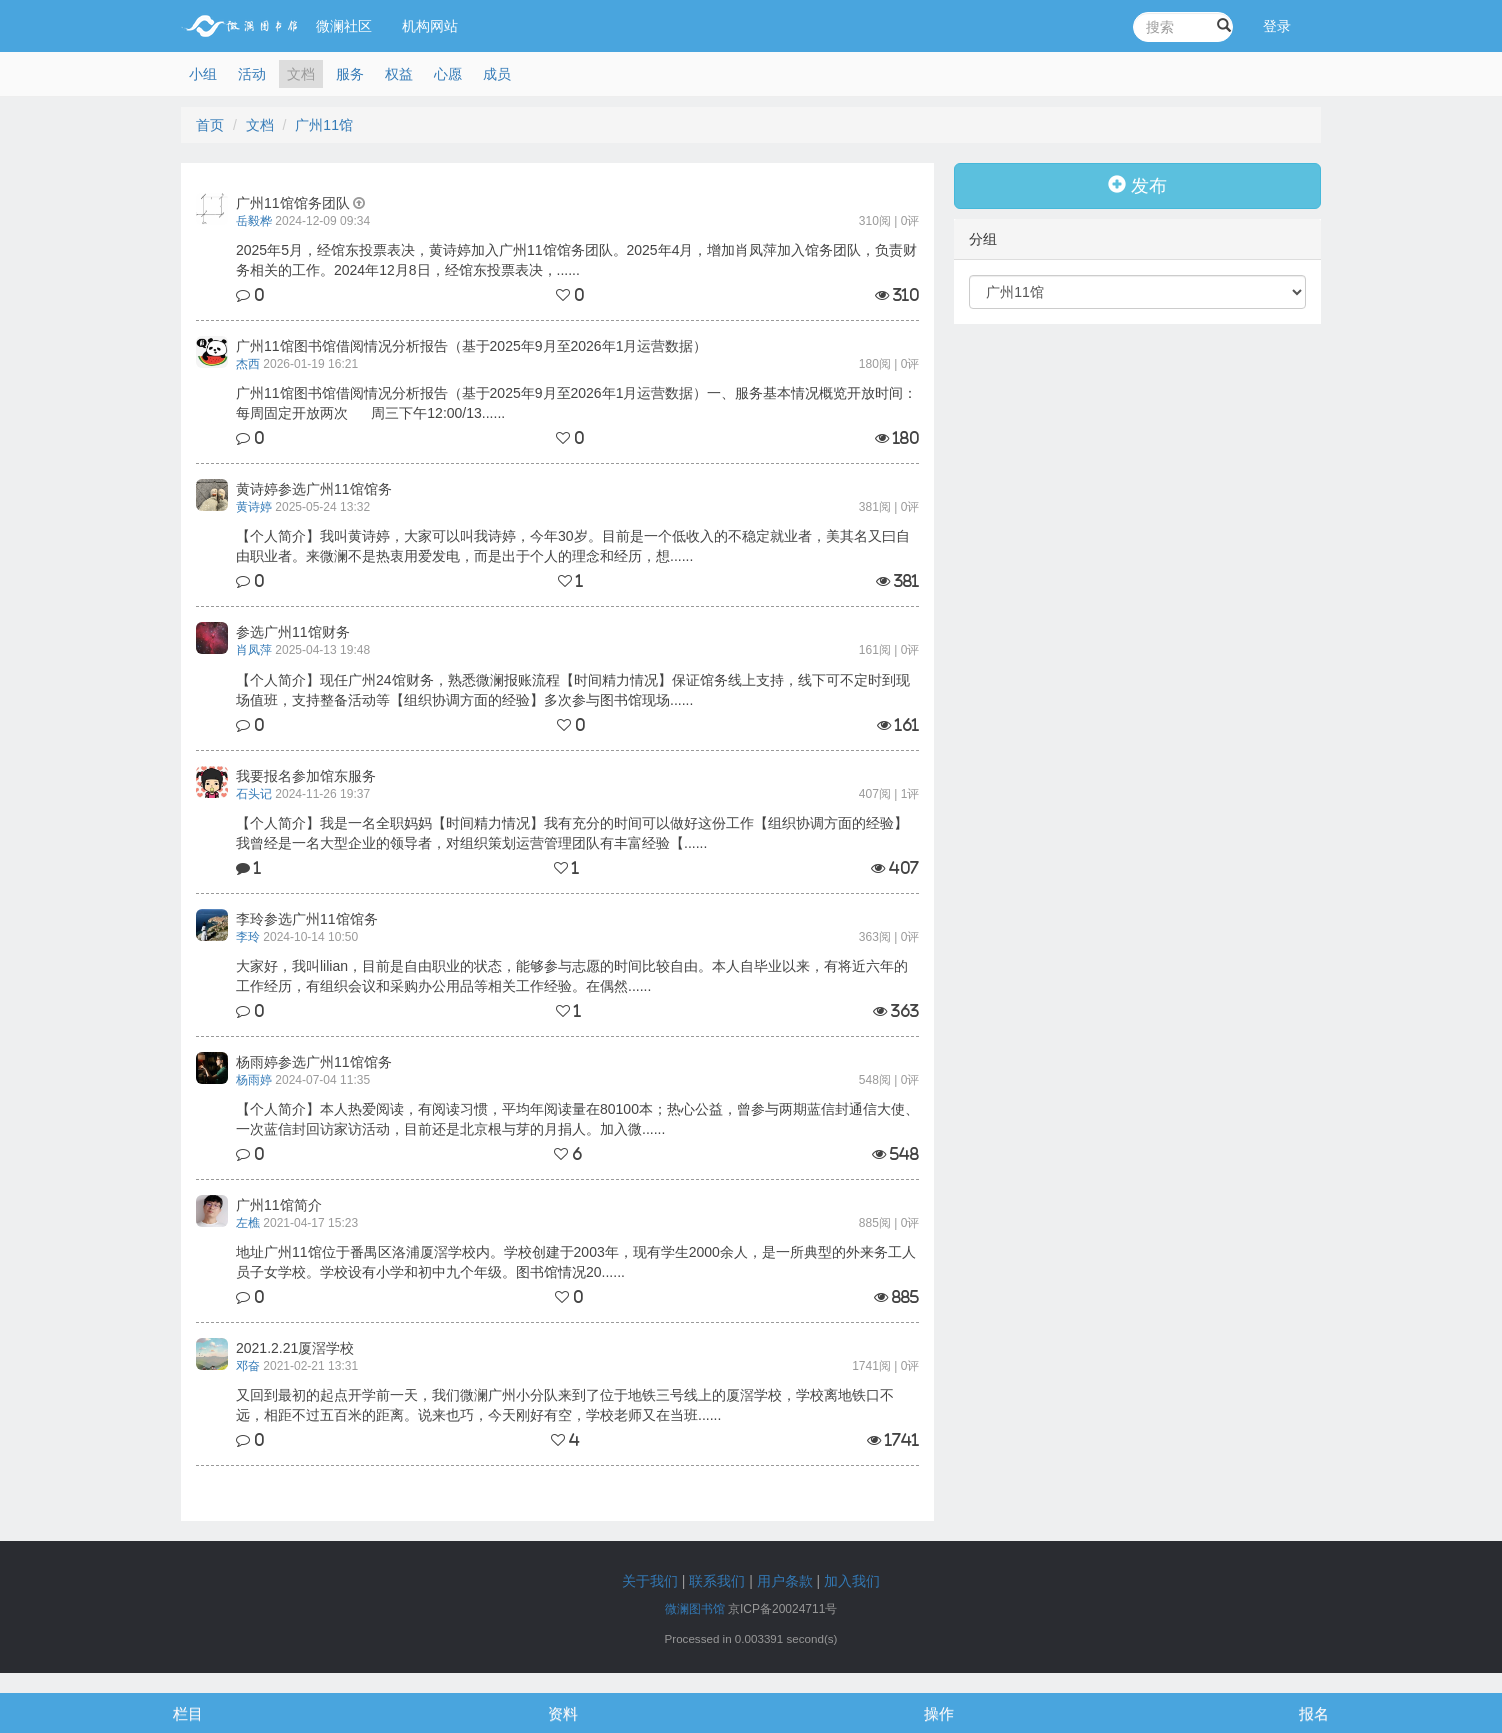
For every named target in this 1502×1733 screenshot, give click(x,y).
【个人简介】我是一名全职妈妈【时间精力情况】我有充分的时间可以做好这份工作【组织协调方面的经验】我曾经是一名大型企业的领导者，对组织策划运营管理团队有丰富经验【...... (572, 833)
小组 (203, 74)
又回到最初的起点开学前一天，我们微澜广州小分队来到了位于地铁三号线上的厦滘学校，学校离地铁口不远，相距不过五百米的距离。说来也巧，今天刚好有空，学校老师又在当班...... (565, 1405)
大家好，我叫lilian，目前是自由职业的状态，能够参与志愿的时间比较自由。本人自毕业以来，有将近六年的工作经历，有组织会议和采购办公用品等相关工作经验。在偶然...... (572, 976)
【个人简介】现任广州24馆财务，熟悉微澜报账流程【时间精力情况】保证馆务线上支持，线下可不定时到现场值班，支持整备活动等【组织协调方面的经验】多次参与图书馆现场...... (573, 690)
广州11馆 (324, 125)
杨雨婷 (254, 1080)
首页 (210, 125)
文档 (301, 74)
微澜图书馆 (695, 1609)
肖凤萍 (254, 650)
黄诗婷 (254, 507)
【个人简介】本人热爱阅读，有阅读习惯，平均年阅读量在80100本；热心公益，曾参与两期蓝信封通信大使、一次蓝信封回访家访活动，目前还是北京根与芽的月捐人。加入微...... (577, 1119)
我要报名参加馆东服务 (306, 776)
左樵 (248, 1223)
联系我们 (717, 1581)
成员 (497, 74)
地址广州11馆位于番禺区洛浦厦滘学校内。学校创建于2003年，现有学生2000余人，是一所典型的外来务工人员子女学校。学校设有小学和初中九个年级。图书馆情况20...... (576, 1262)
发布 (1137, 185)
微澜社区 (344, 26)
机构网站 (430, 26)
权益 (399, 74)
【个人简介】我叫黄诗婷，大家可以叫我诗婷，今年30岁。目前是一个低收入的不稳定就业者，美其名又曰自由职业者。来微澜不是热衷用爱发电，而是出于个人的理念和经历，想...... (573, 546)
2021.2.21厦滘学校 (295, 1348)
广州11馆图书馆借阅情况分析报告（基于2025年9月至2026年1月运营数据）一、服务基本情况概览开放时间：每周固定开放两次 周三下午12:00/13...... (576, 403)
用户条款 (785, 1581)
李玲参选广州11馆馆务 (307, 919)
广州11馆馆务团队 (293, 203)
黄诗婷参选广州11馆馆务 (314, 489)
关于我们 (650, 1581)
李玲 (248, 937)
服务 (350, 74)
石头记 (254, 794)
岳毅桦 (254, 221)
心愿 (448, 74)
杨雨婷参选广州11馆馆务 (314, 1062)
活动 (252, 74)
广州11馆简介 (279, 1205)
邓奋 (248, 1366)
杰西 (248, 364)
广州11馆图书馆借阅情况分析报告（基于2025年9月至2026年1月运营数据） (471, 346)
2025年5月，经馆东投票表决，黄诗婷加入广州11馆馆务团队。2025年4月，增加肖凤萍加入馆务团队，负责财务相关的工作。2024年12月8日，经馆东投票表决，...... (576, 260)
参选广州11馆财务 (293, 632)
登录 (1277, 26)
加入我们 (852, 1581)
